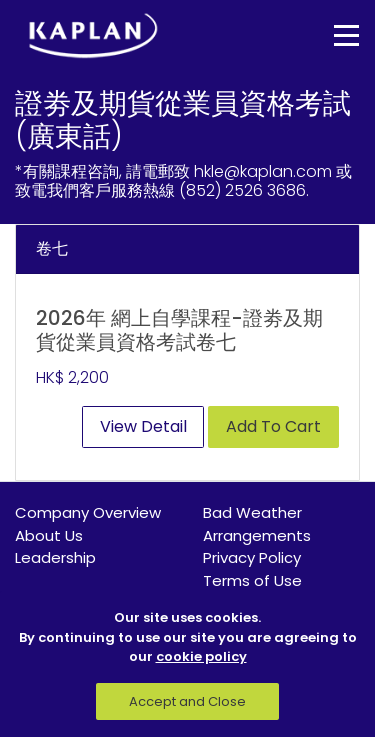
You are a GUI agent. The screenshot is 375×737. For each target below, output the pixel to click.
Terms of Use (252, 580)
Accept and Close (187, 701)
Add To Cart (273, 426)
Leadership (55, 557)
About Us (49, 535)
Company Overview (88, 512)
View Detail (143, 426)
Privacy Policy (252, 557)
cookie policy (201, 656)
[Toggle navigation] (332, 35)
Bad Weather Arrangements (257, 524)
